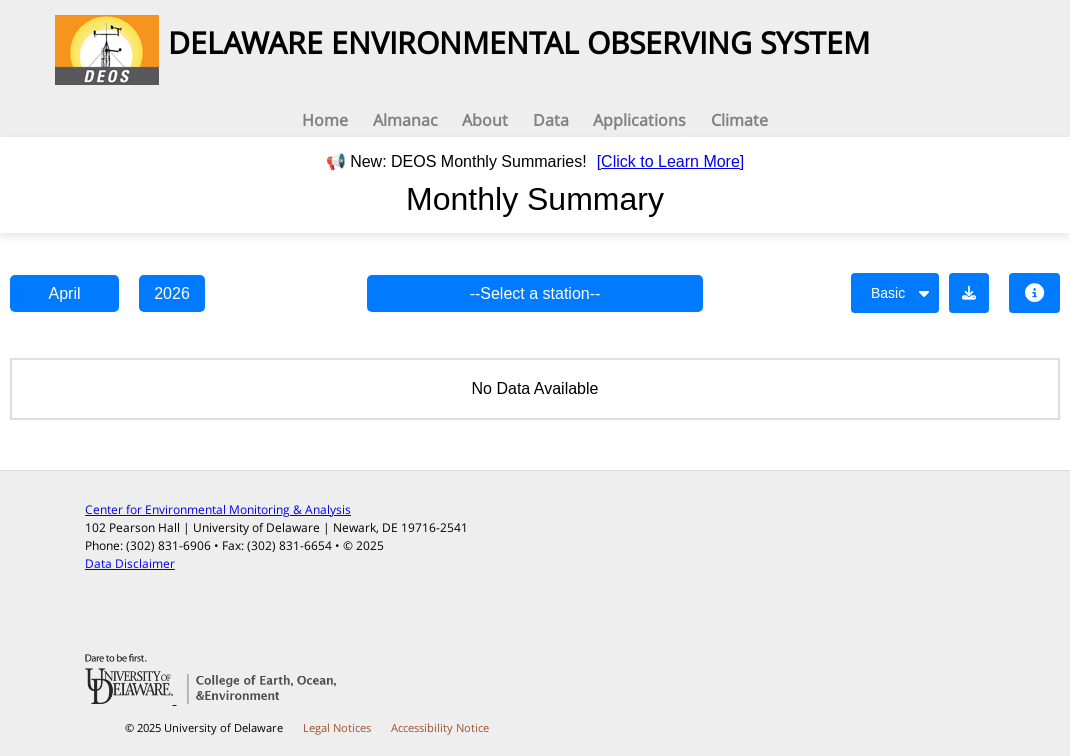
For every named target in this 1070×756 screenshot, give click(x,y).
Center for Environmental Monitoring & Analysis (218, 509)
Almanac (405, 120)
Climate (739, 120)
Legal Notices (337, 727)
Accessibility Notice (440, 727)
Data (551, 120)
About (485, 120)
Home (325, 120)
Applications (639, 120)
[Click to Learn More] (671, 161)
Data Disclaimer (130, 563)
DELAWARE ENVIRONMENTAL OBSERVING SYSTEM (519, 42)
